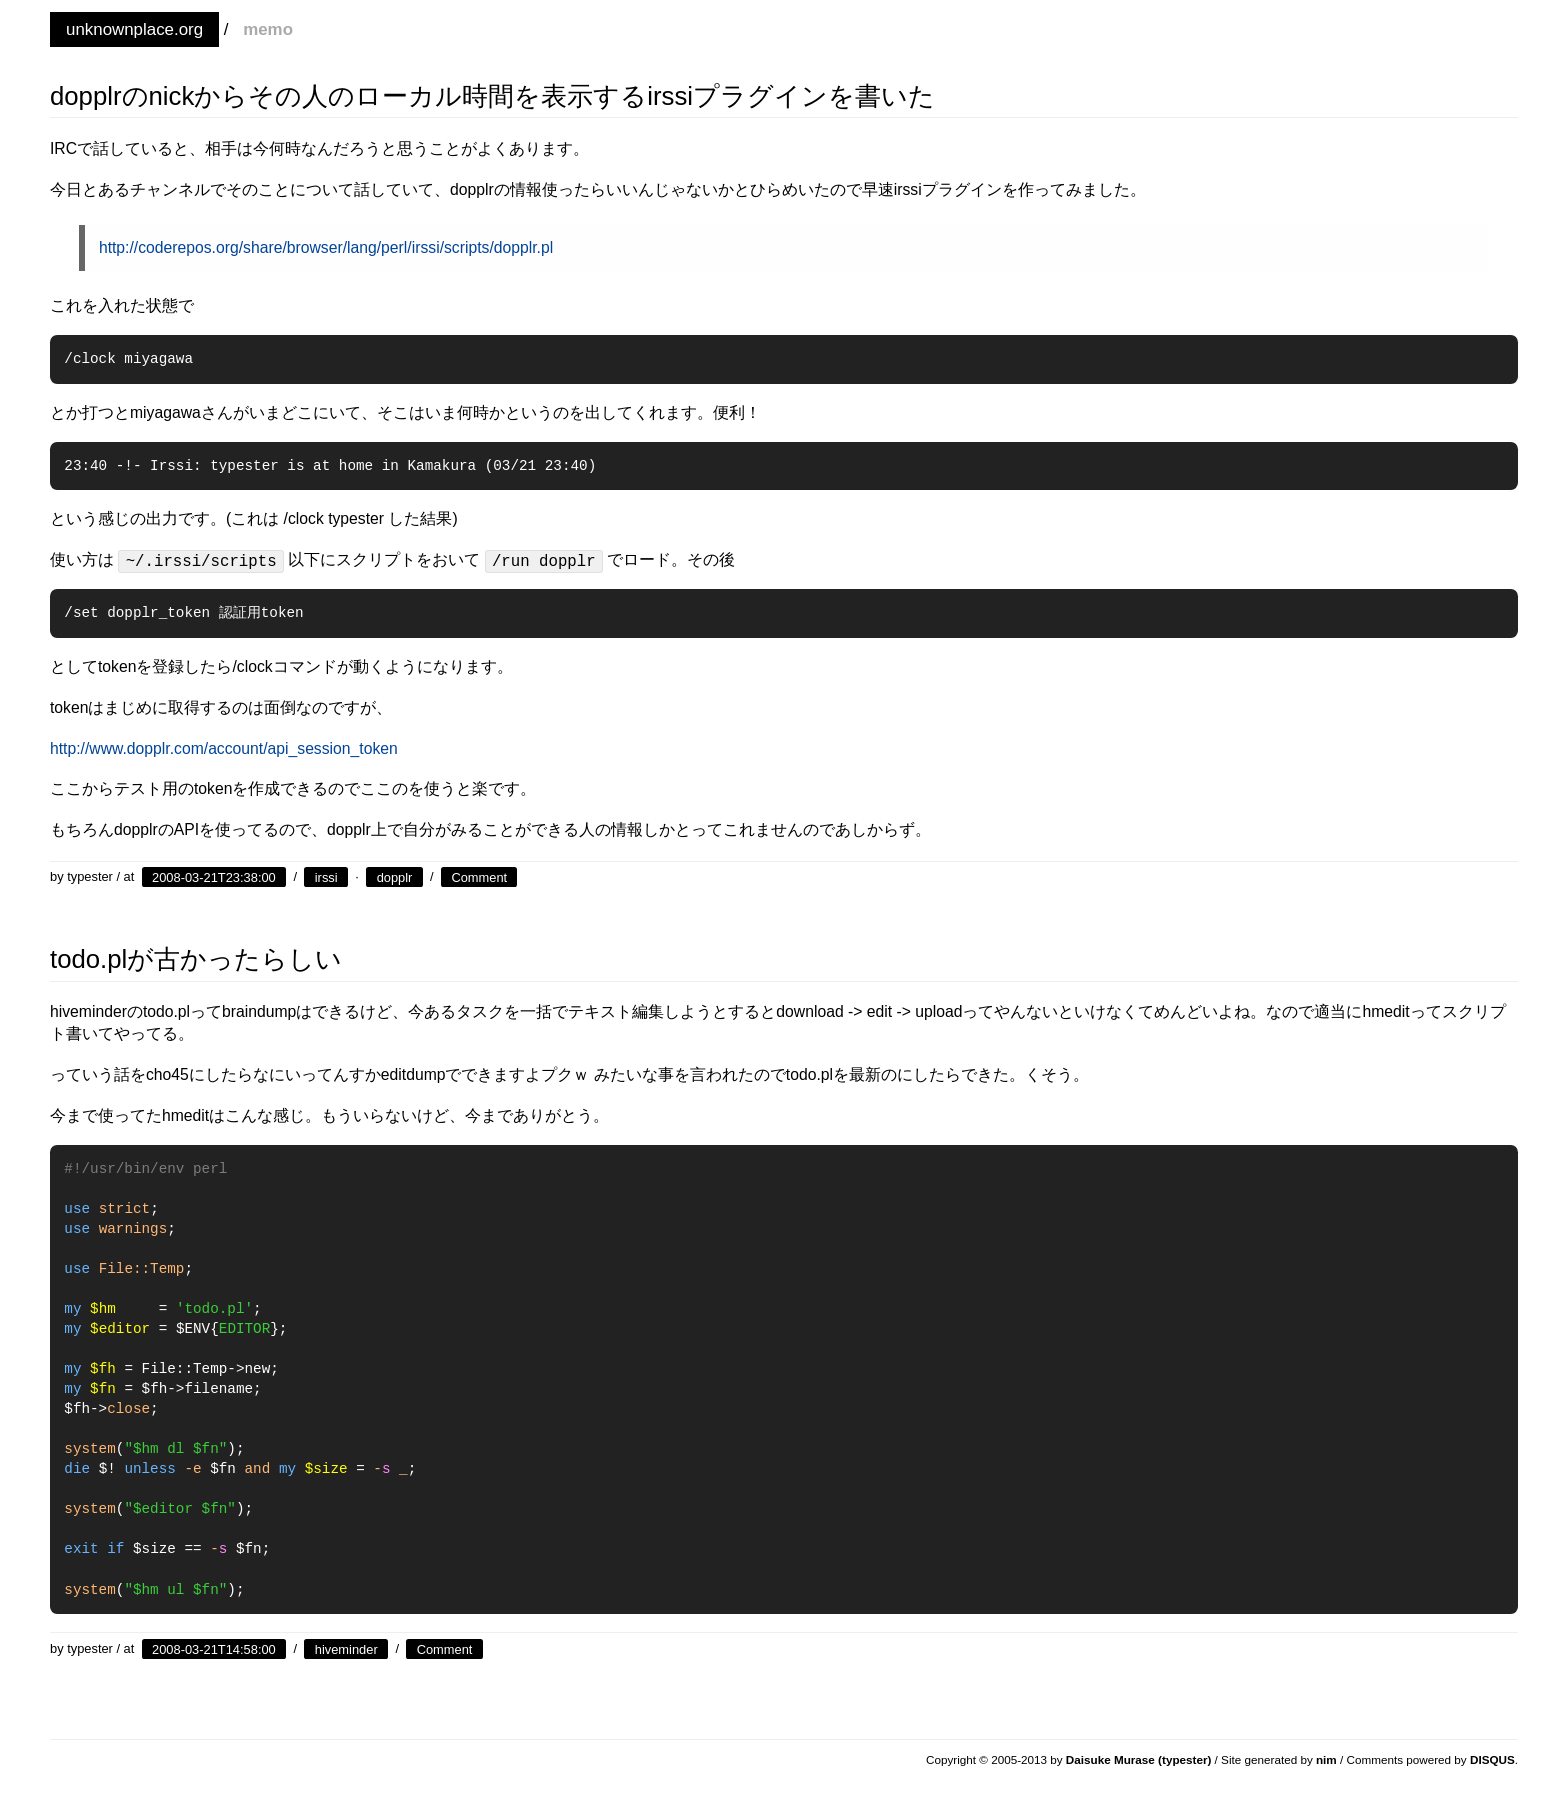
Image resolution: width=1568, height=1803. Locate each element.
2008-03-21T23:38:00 (214, 876)
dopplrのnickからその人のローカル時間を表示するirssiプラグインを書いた (492, 96)
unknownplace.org (134, 29)
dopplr (395, 876)
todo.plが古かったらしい (196, 959)
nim (1326, 1759)
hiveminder (346, 1648)
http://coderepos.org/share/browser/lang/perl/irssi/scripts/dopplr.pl (326, 247)
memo (268, 29)
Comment (479, 876)
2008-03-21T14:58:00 (214, 1648)
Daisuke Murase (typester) (1139, 1759)
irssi (326, 876)
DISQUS (1492, 1759)
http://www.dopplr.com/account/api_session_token (224, 748)
